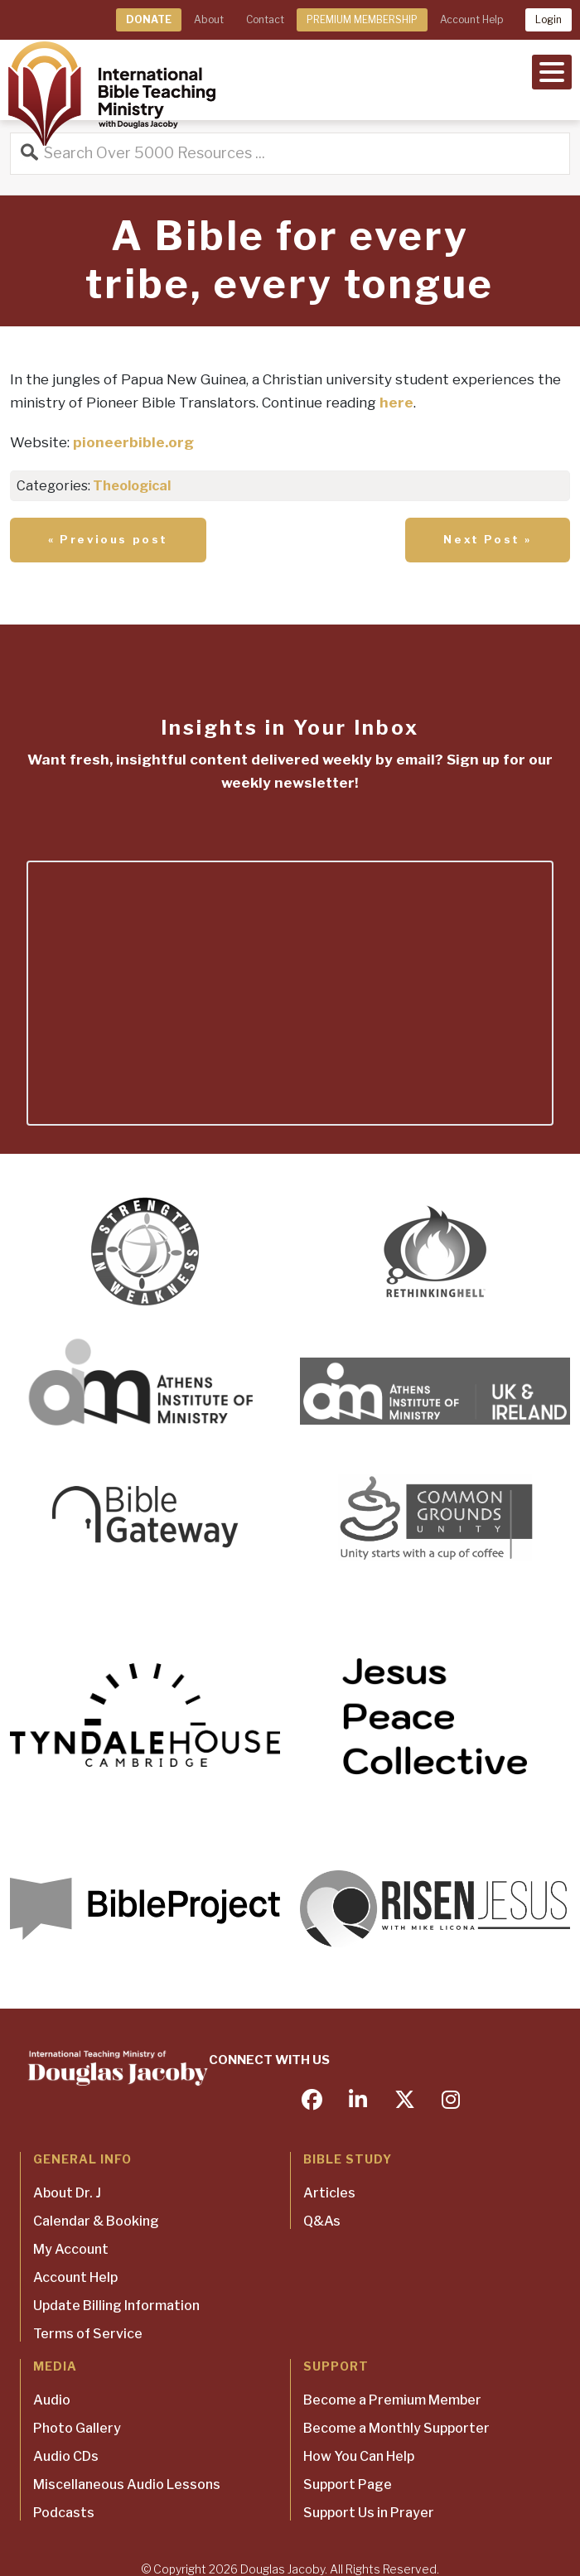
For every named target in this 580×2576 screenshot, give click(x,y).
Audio (51, 2400)
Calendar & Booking (96, 2221)
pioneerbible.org (133, 442)
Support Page (347, 2484)
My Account (71, 2249)
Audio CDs (66, 2456)
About (209, 19)
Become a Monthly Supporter (396, 2428)
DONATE (149, 19)
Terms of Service (88, 2334)
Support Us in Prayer (368, 2513)
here (396, 402)
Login (548, 19)
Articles (329, 2193)
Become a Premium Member (392, 2400)
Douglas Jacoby (282, 2569)
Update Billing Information (116, 2305)
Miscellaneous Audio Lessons (126, 2484)
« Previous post (108, 539)
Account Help (471, 19)
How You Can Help (358, 2456)
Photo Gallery (77, 2428)
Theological (132, 486)
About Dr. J (67, 2193)
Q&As (322, 2221)
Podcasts (63, 2513)
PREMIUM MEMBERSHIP (362, 19)
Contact (265, 19)
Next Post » (487, 539)
